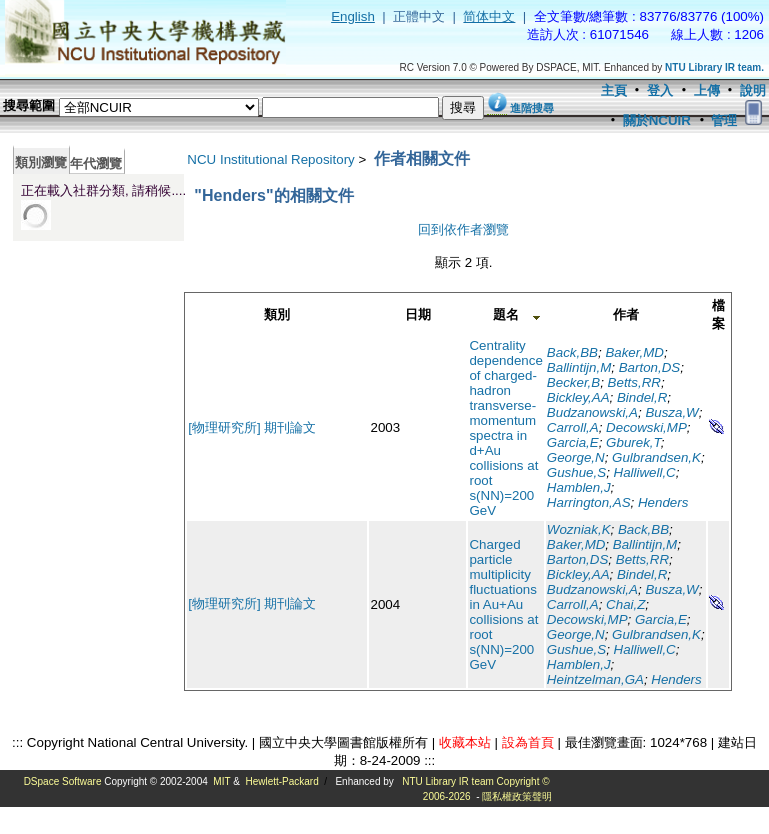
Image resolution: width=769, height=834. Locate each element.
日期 (418, 314)
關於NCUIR (657, 120)
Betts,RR (634, 382)
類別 (277, 314)
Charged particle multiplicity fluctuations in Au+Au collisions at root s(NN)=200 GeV (503, 604)
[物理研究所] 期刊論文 (252, 427)
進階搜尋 (532, 108)
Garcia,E (573, 442)
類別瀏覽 (41, 162)
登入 (660, 90)
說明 (753, 90)
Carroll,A (573, 427)
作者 (626, 314)
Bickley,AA (578, 397)
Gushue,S (576, 472)
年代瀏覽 (96, 163)
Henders (663, 502)
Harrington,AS (589, 502)
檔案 (718, 314)
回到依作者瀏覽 (463, 229)
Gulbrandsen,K (656, 457)
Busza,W (671, 412)
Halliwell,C (645, 472)
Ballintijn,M (579, 367)
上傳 (707, 90)
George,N (576, 457)
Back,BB (572, 352)
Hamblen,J (579, 487)
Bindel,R (642, 397)
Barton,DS (650, 367)
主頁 (614, 90)
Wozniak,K (579, 529)
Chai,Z (625, 604)
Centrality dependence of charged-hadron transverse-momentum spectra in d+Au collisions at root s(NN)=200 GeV (505, 428)
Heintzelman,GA (595, 679)
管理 (724, 120)
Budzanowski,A (592, 412)
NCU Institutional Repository (270, 159)
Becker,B (573, 382)
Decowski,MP (646, 427)
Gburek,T (633, 442)
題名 (506, 314)
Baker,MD (634, 352)
